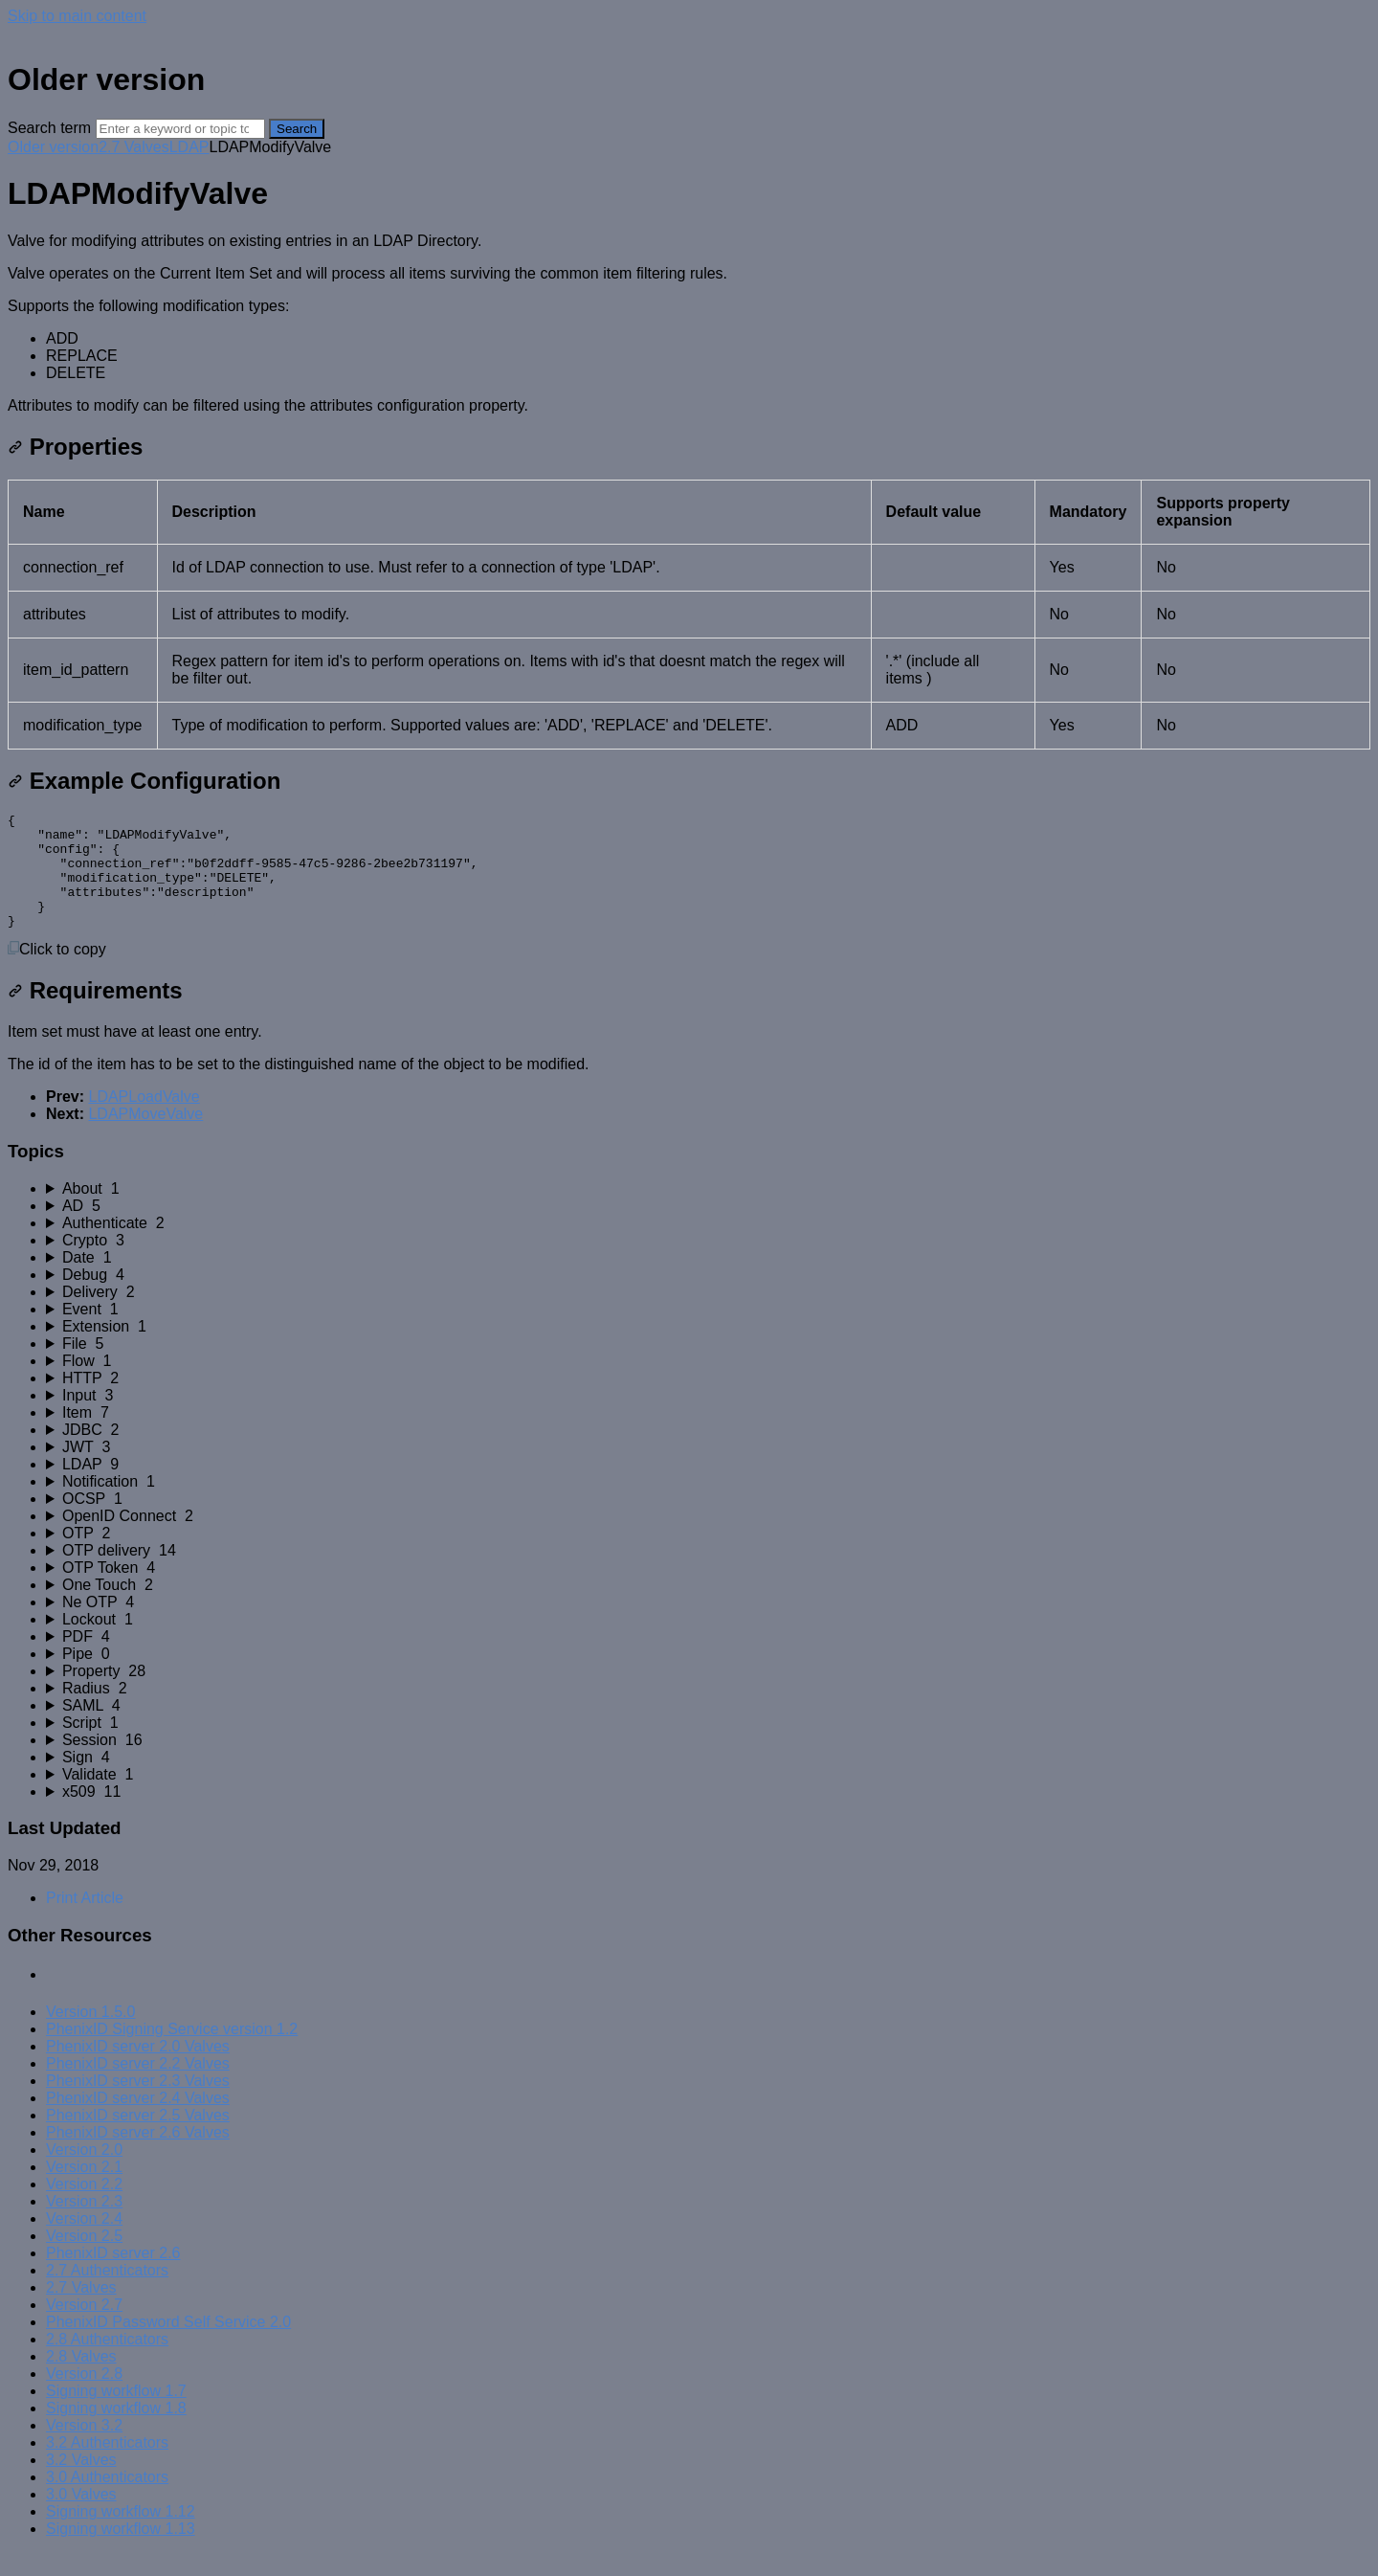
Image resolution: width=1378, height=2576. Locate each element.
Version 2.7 (84, 2327)
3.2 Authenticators (107, 2465)
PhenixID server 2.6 (113, 2276)
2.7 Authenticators (107, 2293)
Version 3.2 (84, 2448)
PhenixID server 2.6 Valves (138, 2155)
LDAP (189, 147)
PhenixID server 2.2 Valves (138, 2086)
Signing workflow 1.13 (120, 2551)
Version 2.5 (84, 2259)
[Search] (180, 129)
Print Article (84, 1921)
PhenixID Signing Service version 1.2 (172, 2052)
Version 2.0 (84, 2172)
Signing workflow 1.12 (120, 2534)
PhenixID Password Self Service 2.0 (168, 2345)
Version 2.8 (84, 2396)
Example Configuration (144, 781)
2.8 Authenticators (107, 2362)
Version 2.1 (84, 2190)
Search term (49, 128)
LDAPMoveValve (145, 1137)
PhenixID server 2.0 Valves (138, 2069)
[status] (689, 323)
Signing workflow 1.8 (116, 2431)
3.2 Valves (81, 2483)
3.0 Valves (81, 2517)
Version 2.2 (84, 2207)
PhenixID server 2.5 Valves (138, 2138)
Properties (75, 446)
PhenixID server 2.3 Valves (138, 2103)
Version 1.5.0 (90, 2035)
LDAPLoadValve (143, 1119)
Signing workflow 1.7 (116, 2414)
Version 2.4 (84, 2241)
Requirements (95, 1013)
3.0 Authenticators (107, 2500)
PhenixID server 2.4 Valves (138, 2121)
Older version (53, 147)
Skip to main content (77, 16)
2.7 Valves (134, 147)
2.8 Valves (81, 2379)
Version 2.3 (84, 2224)
